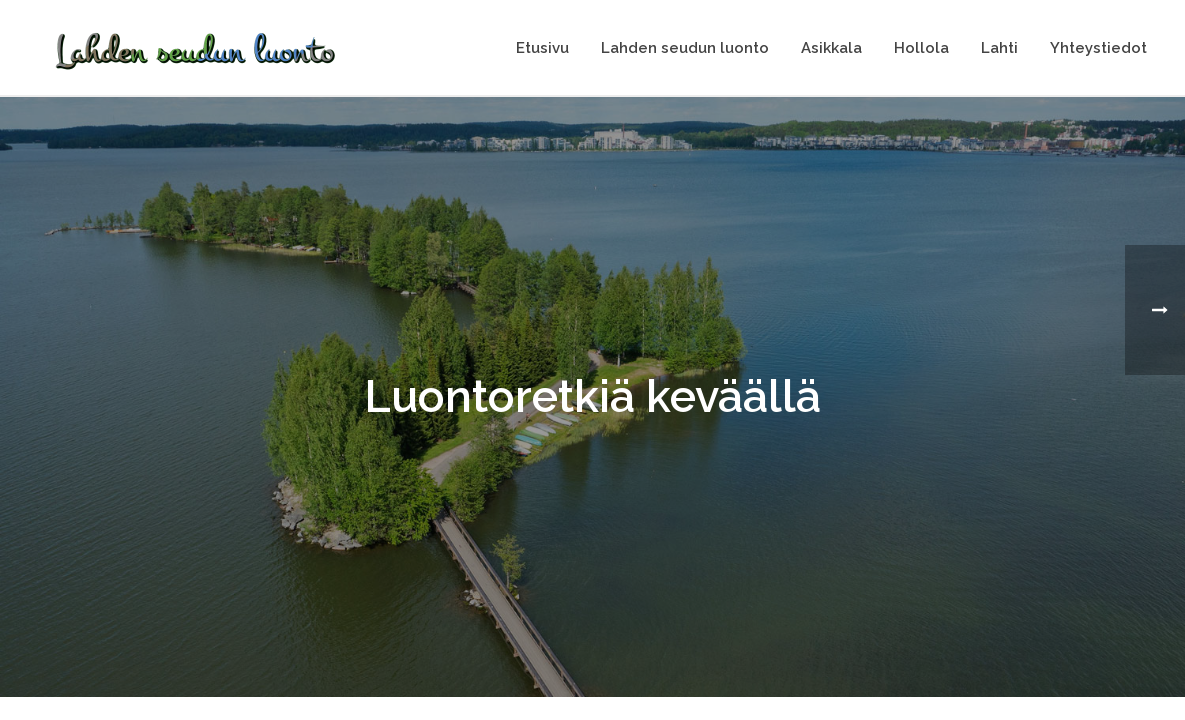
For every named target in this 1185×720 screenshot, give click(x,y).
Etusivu (542, 48)
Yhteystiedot (1098, 48)
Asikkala (831, 48)
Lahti (999, 48)
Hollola (921, 48)
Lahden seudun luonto (685, 48)
